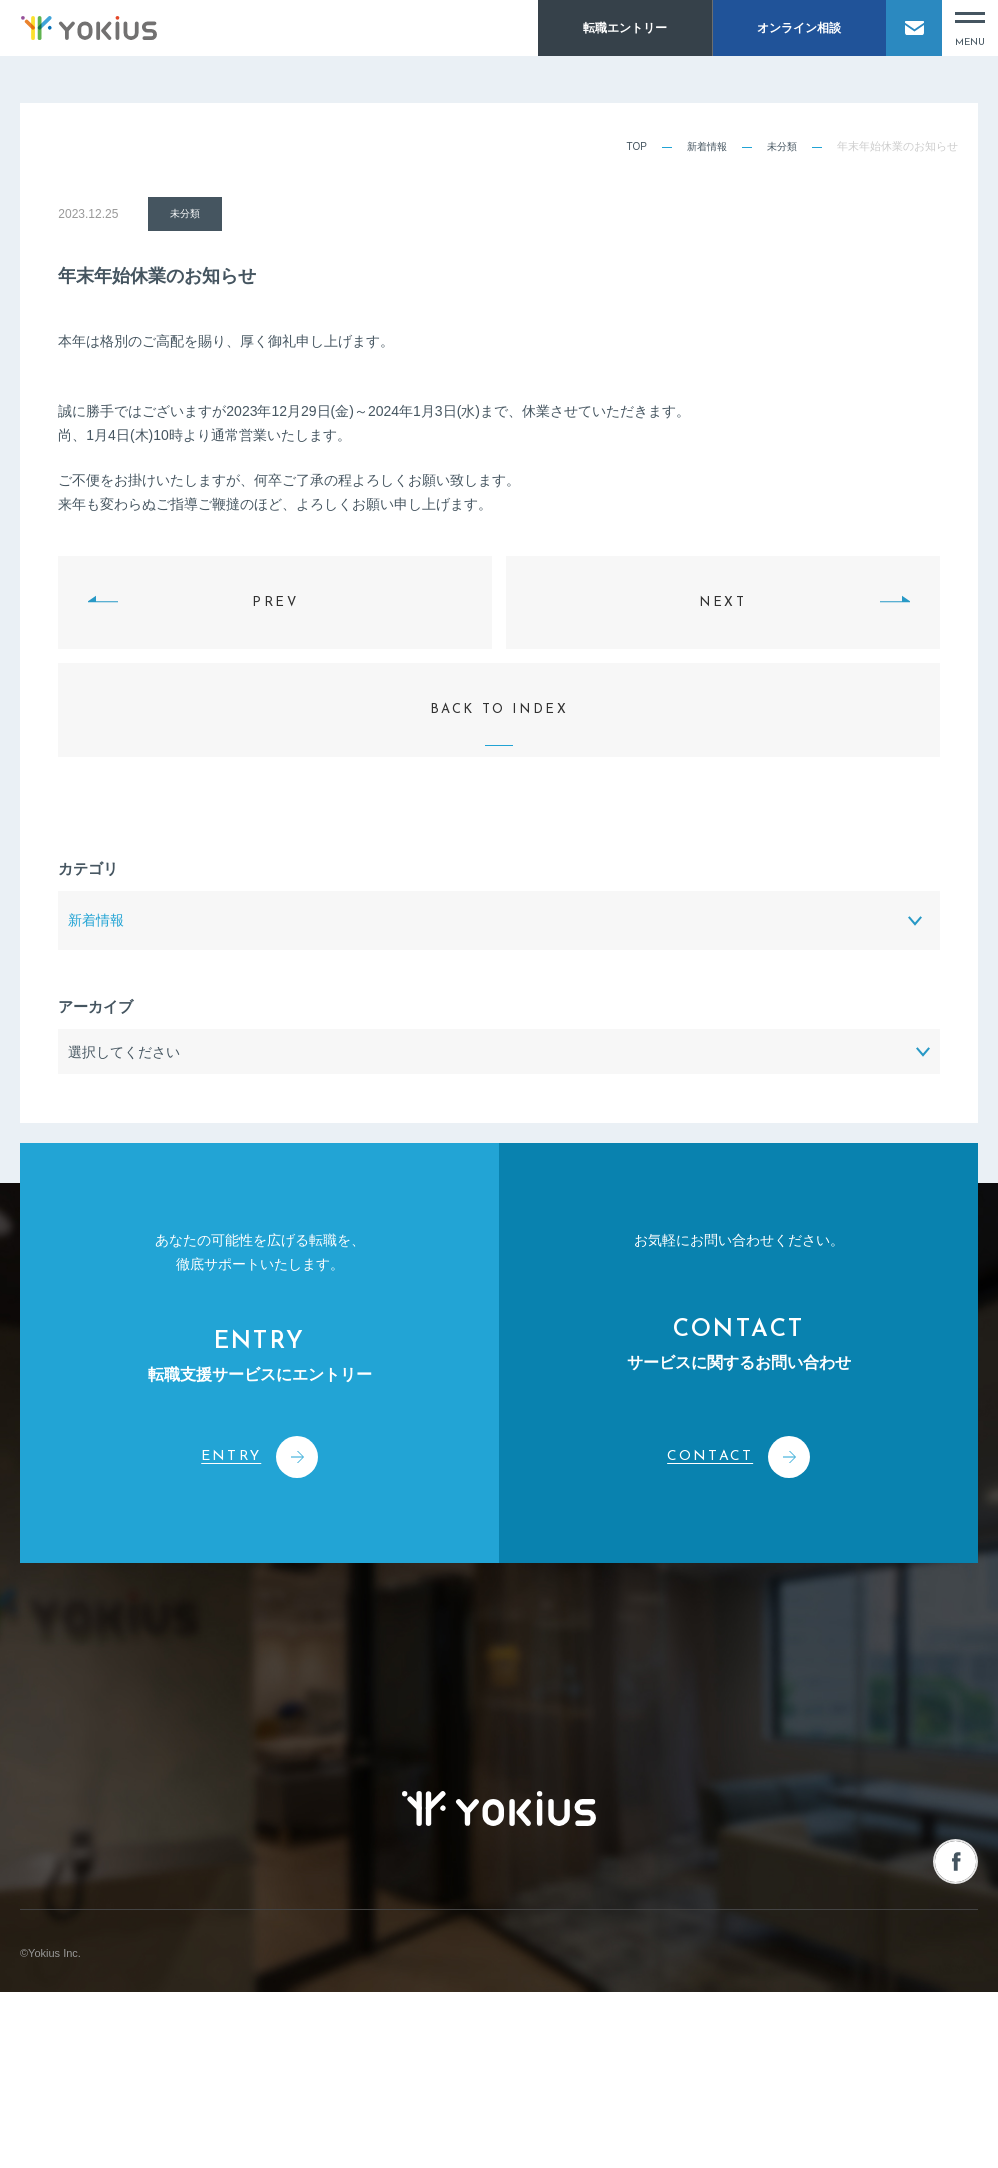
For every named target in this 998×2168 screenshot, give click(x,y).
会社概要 (42, 1732)
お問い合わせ (861, 1654)
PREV (275, 598)
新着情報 (702, 146)
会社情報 (46, 1654)
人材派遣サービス (331, 1732)
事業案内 (313, 1654)
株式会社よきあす (499, 1962)
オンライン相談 (799, 28)
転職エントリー (625, 28)
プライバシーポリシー (923, 2129)
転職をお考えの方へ (613, 1786)
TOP (629, 146)
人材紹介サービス (331, 1695)
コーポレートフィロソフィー (91, 1695)
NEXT (722, 598)
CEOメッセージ (59, 1770)
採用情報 (581, 1831)
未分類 (780, 146)
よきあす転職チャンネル (626, 1742)
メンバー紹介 (53, 1807)
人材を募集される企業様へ (900, 1698)
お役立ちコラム (600, 1698)
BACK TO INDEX (499, 683)
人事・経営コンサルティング (358, 1770)
